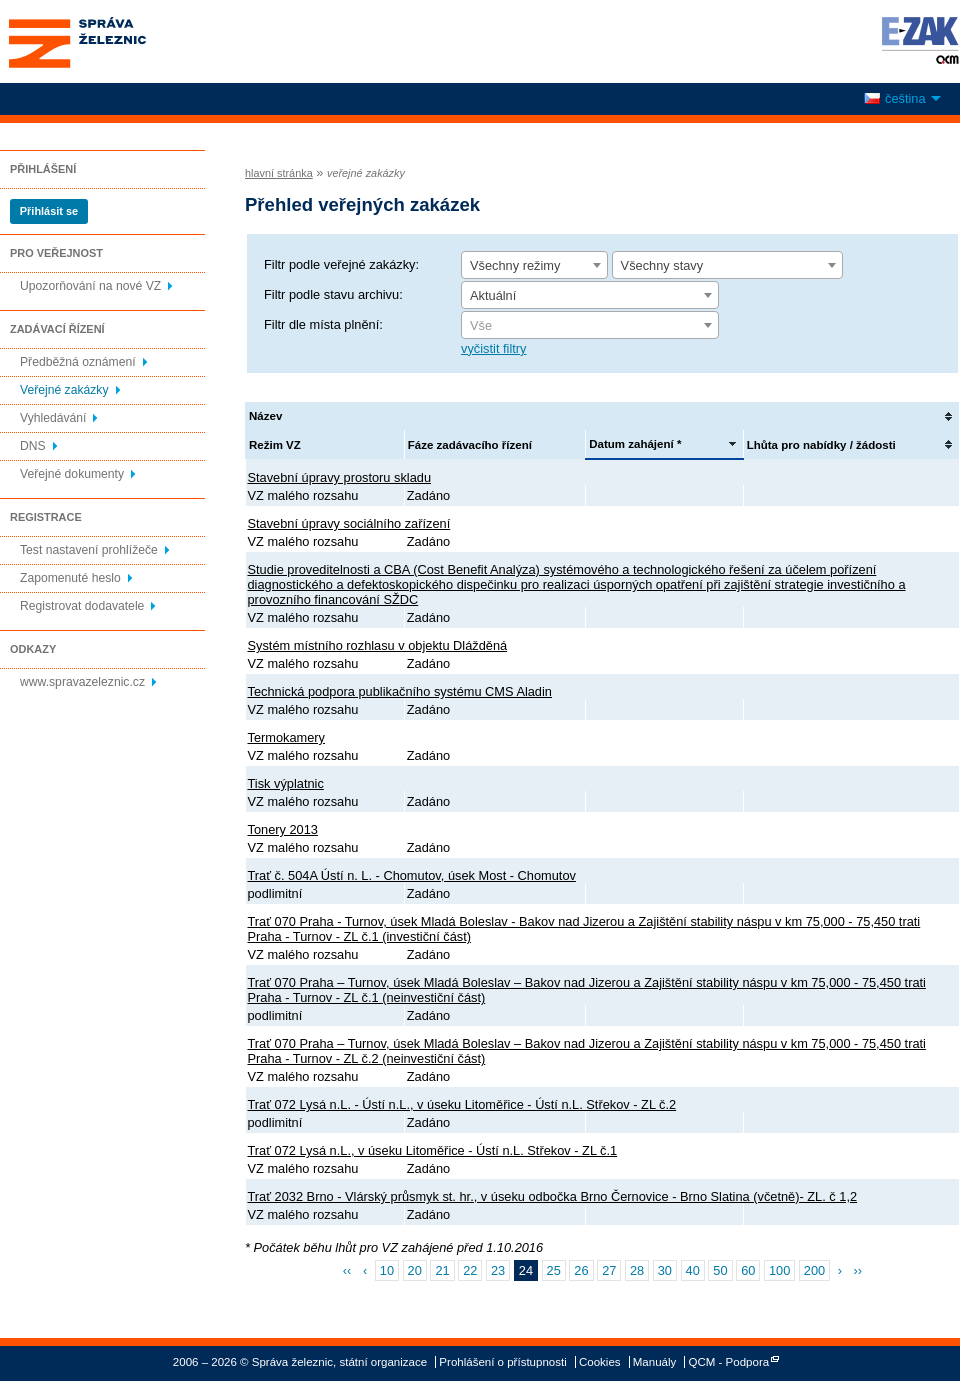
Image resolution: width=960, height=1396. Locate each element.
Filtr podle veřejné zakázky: (341, 264)
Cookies (600, 1362)
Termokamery (287, 737)
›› (858, 1270)
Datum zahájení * (635, 444)
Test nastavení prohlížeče (89, 550)
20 (415, 1270)
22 (470, 1270)
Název (265, 416)
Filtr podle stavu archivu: (333, 294)
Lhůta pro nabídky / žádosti (821, 445)
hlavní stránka (279, 173)
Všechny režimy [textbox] (515, 265)
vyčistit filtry (493, 348)
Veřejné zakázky (64, 390)
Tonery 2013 (283, 829)
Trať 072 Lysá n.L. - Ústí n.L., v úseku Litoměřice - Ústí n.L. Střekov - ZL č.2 (462, 1104)
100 (779, 1270)
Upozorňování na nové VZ (90, 286)
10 (387, 1270)
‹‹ (347, 1270)
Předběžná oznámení (78, 362)
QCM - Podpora (729, 1362)
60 (748, 1270)
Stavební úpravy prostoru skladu (340, 477)
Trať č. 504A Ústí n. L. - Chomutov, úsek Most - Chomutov (412, 875)
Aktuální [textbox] (493, 295)
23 (498, 1270)
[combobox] (534, 265)
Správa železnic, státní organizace (114, 41)
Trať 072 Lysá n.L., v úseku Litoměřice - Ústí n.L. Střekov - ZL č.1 (433, 1150)
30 (665, 1270)
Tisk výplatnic (286, 783)
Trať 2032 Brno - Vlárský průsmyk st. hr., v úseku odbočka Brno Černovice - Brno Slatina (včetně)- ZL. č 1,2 (553, 1196)
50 (720, 1270)
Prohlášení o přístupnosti (502, 1362)
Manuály (655, 1362)
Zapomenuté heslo (70, 578)
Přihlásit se (49, 211)
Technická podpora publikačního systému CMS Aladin (400, 691)
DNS (33, 446)
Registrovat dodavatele (82, 606)
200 (814, 1270)
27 (609, 1270)
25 (554, 1270)
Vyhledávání (53, 418)
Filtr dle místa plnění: (323, 324)
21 (442, 1270)
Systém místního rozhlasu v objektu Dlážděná (378, 645)
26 (581, 1270)
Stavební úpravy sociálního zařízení (349, 523)
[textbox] (590, 326)
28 (637, 1270)
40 (693, 1270)
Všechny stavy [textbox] (662, 265)
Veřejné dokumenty (72, 474)
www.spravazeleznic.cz (82, 682)
